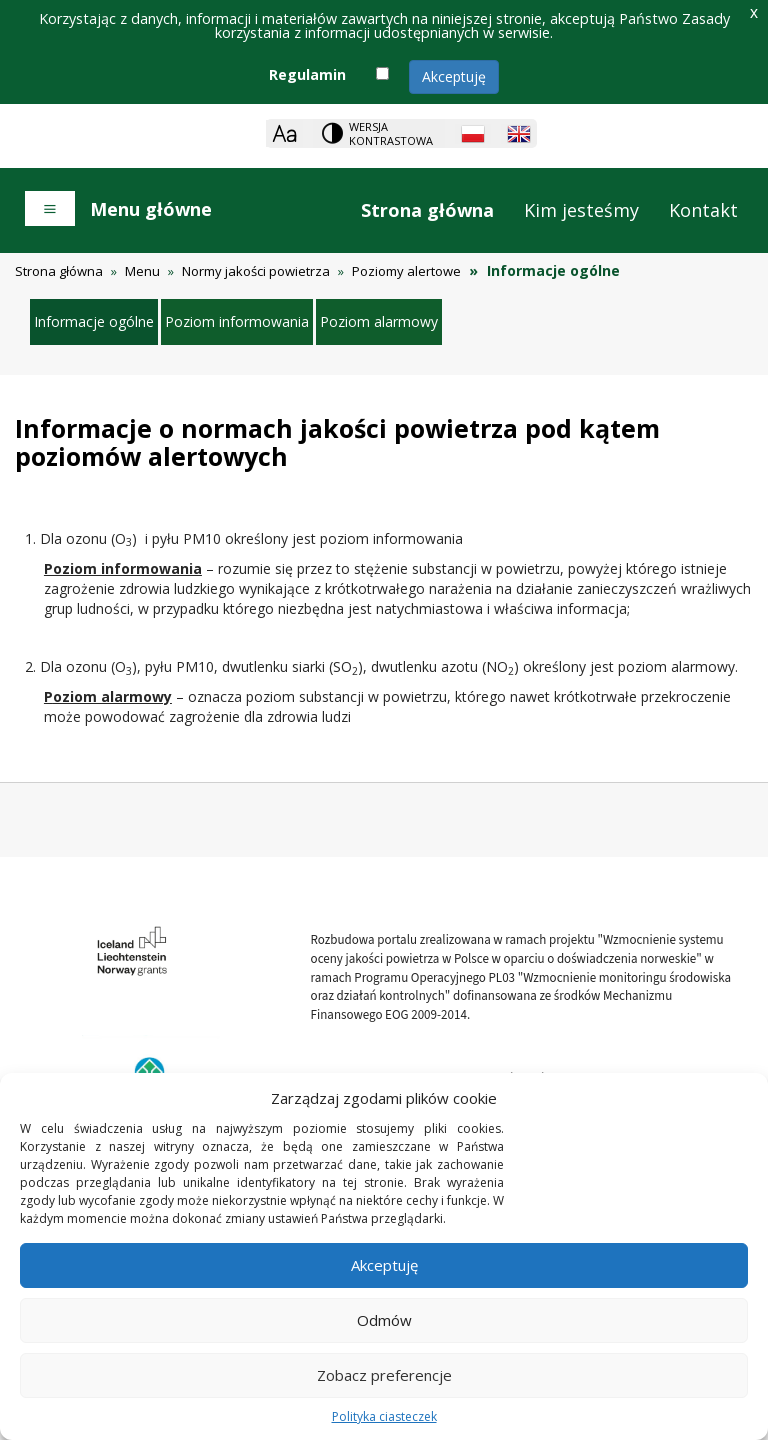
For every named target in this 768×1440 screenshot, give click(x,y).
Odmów (384, 1320)
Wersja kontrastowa (391, 133)
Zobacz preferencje (384, 1375)
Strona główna (427, 210)
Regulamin (307, 74)
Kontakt (703, 210)
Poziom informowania (237, 321)
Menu (142, 271)
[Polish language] (473, 134)
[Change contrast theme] (379, 133)
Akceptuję (454, 76)
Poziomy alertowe (406, 271)
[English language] (519, 134)
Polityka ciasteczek (384, 1416)
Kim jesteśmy (581, 210)
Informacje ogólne (94, 321)
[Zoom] (284, 133)
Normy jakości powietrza (256, 271)
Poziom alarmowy (379, 321)
